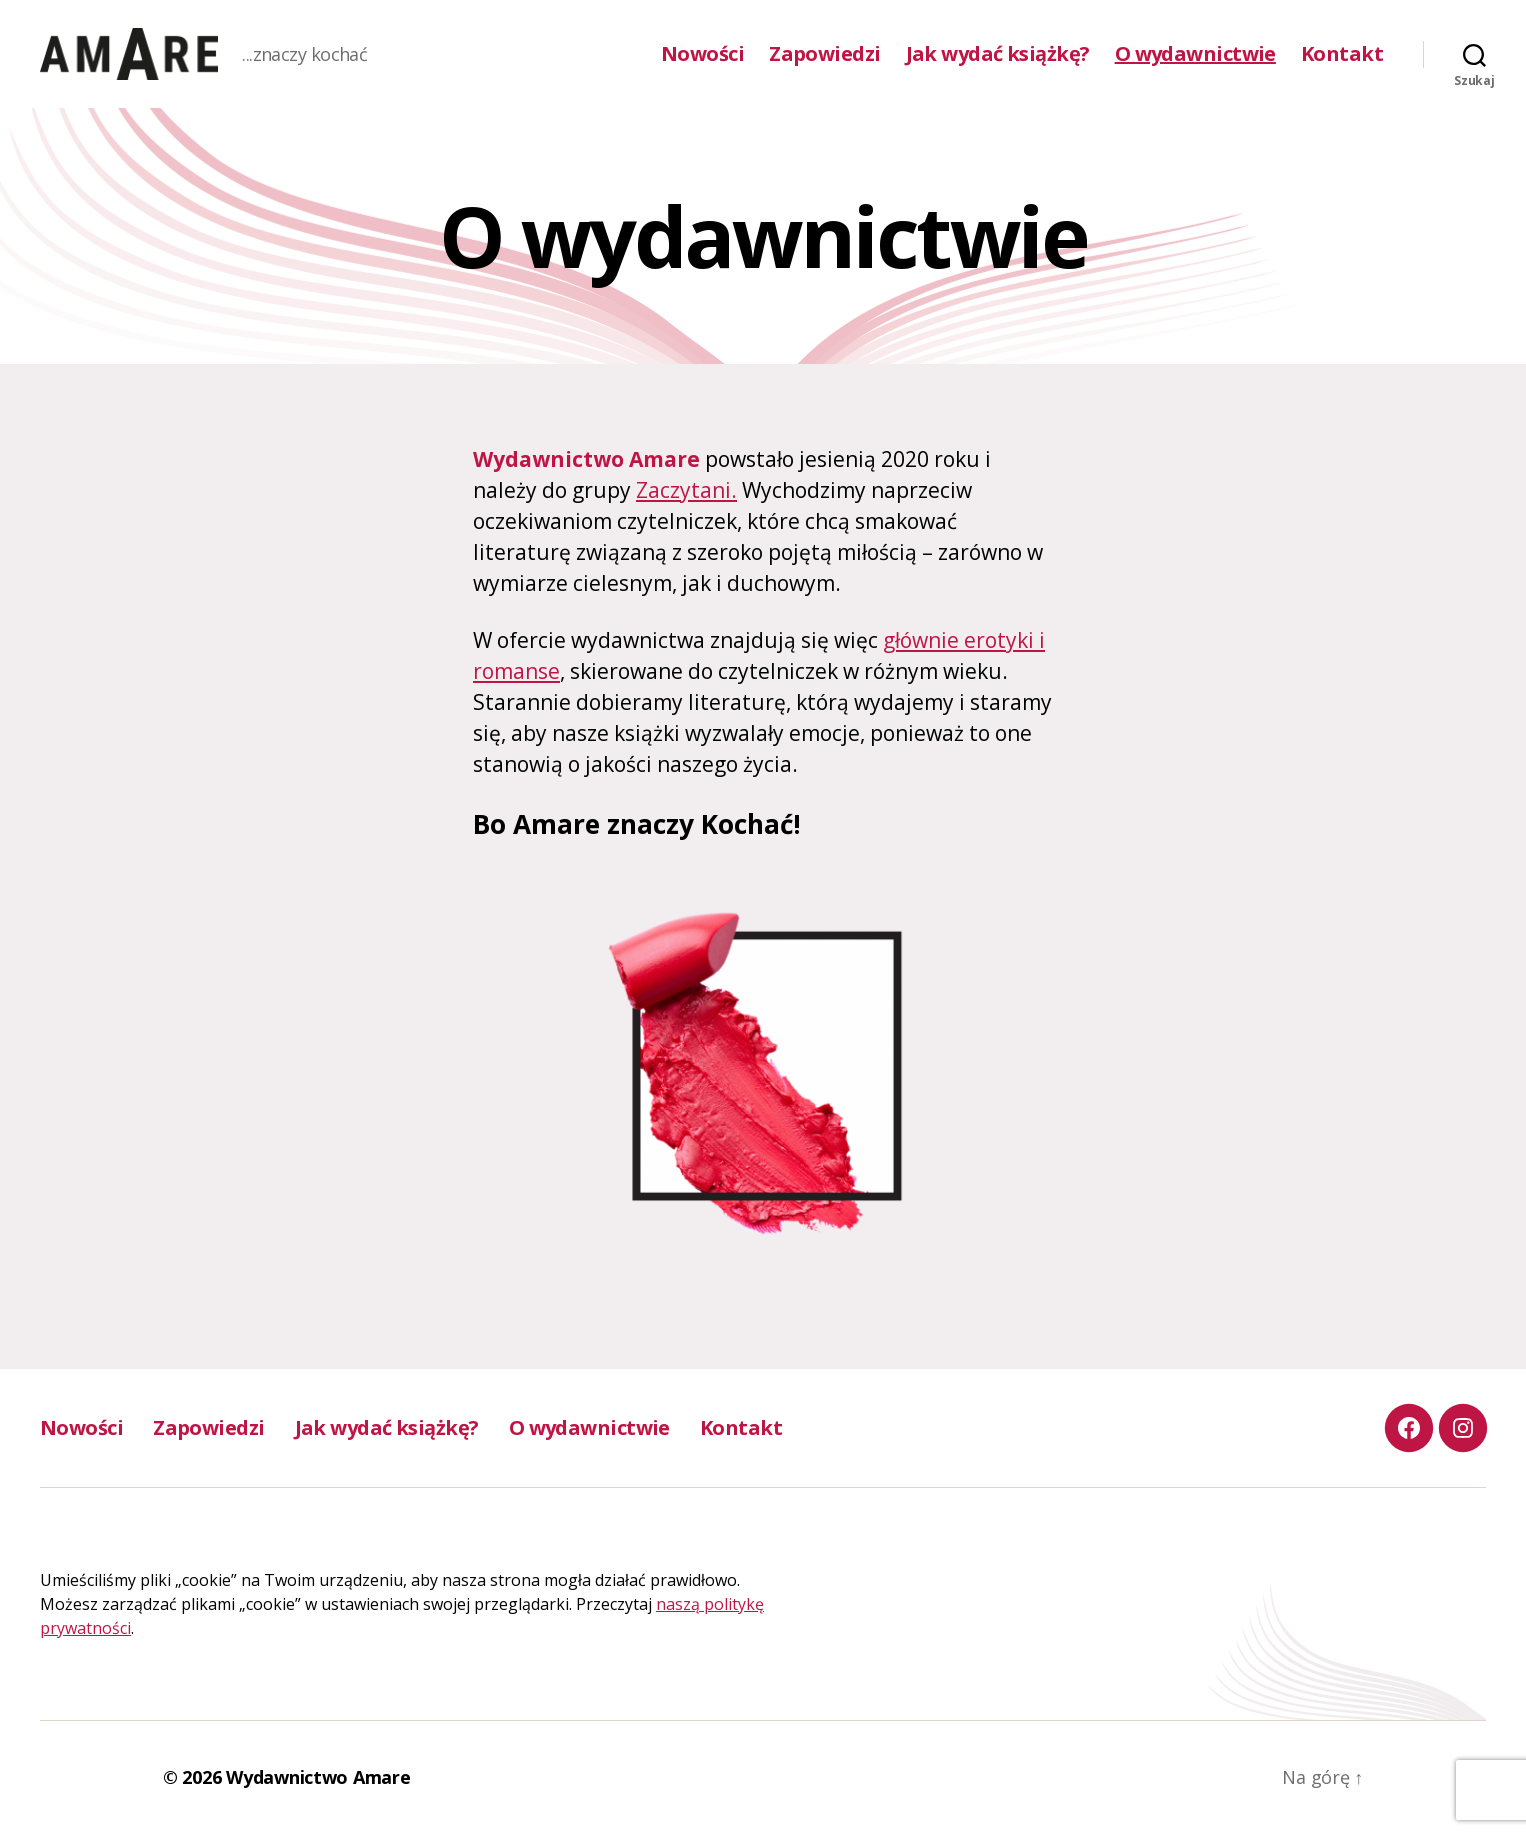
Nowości (702, 54)
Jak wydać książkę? (998, 54)
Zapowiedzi (824, 54)
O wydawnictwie (1195, 54)
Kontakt (1342, 54)
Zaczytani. (686, 490)
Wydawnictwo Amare (318, 1777)
